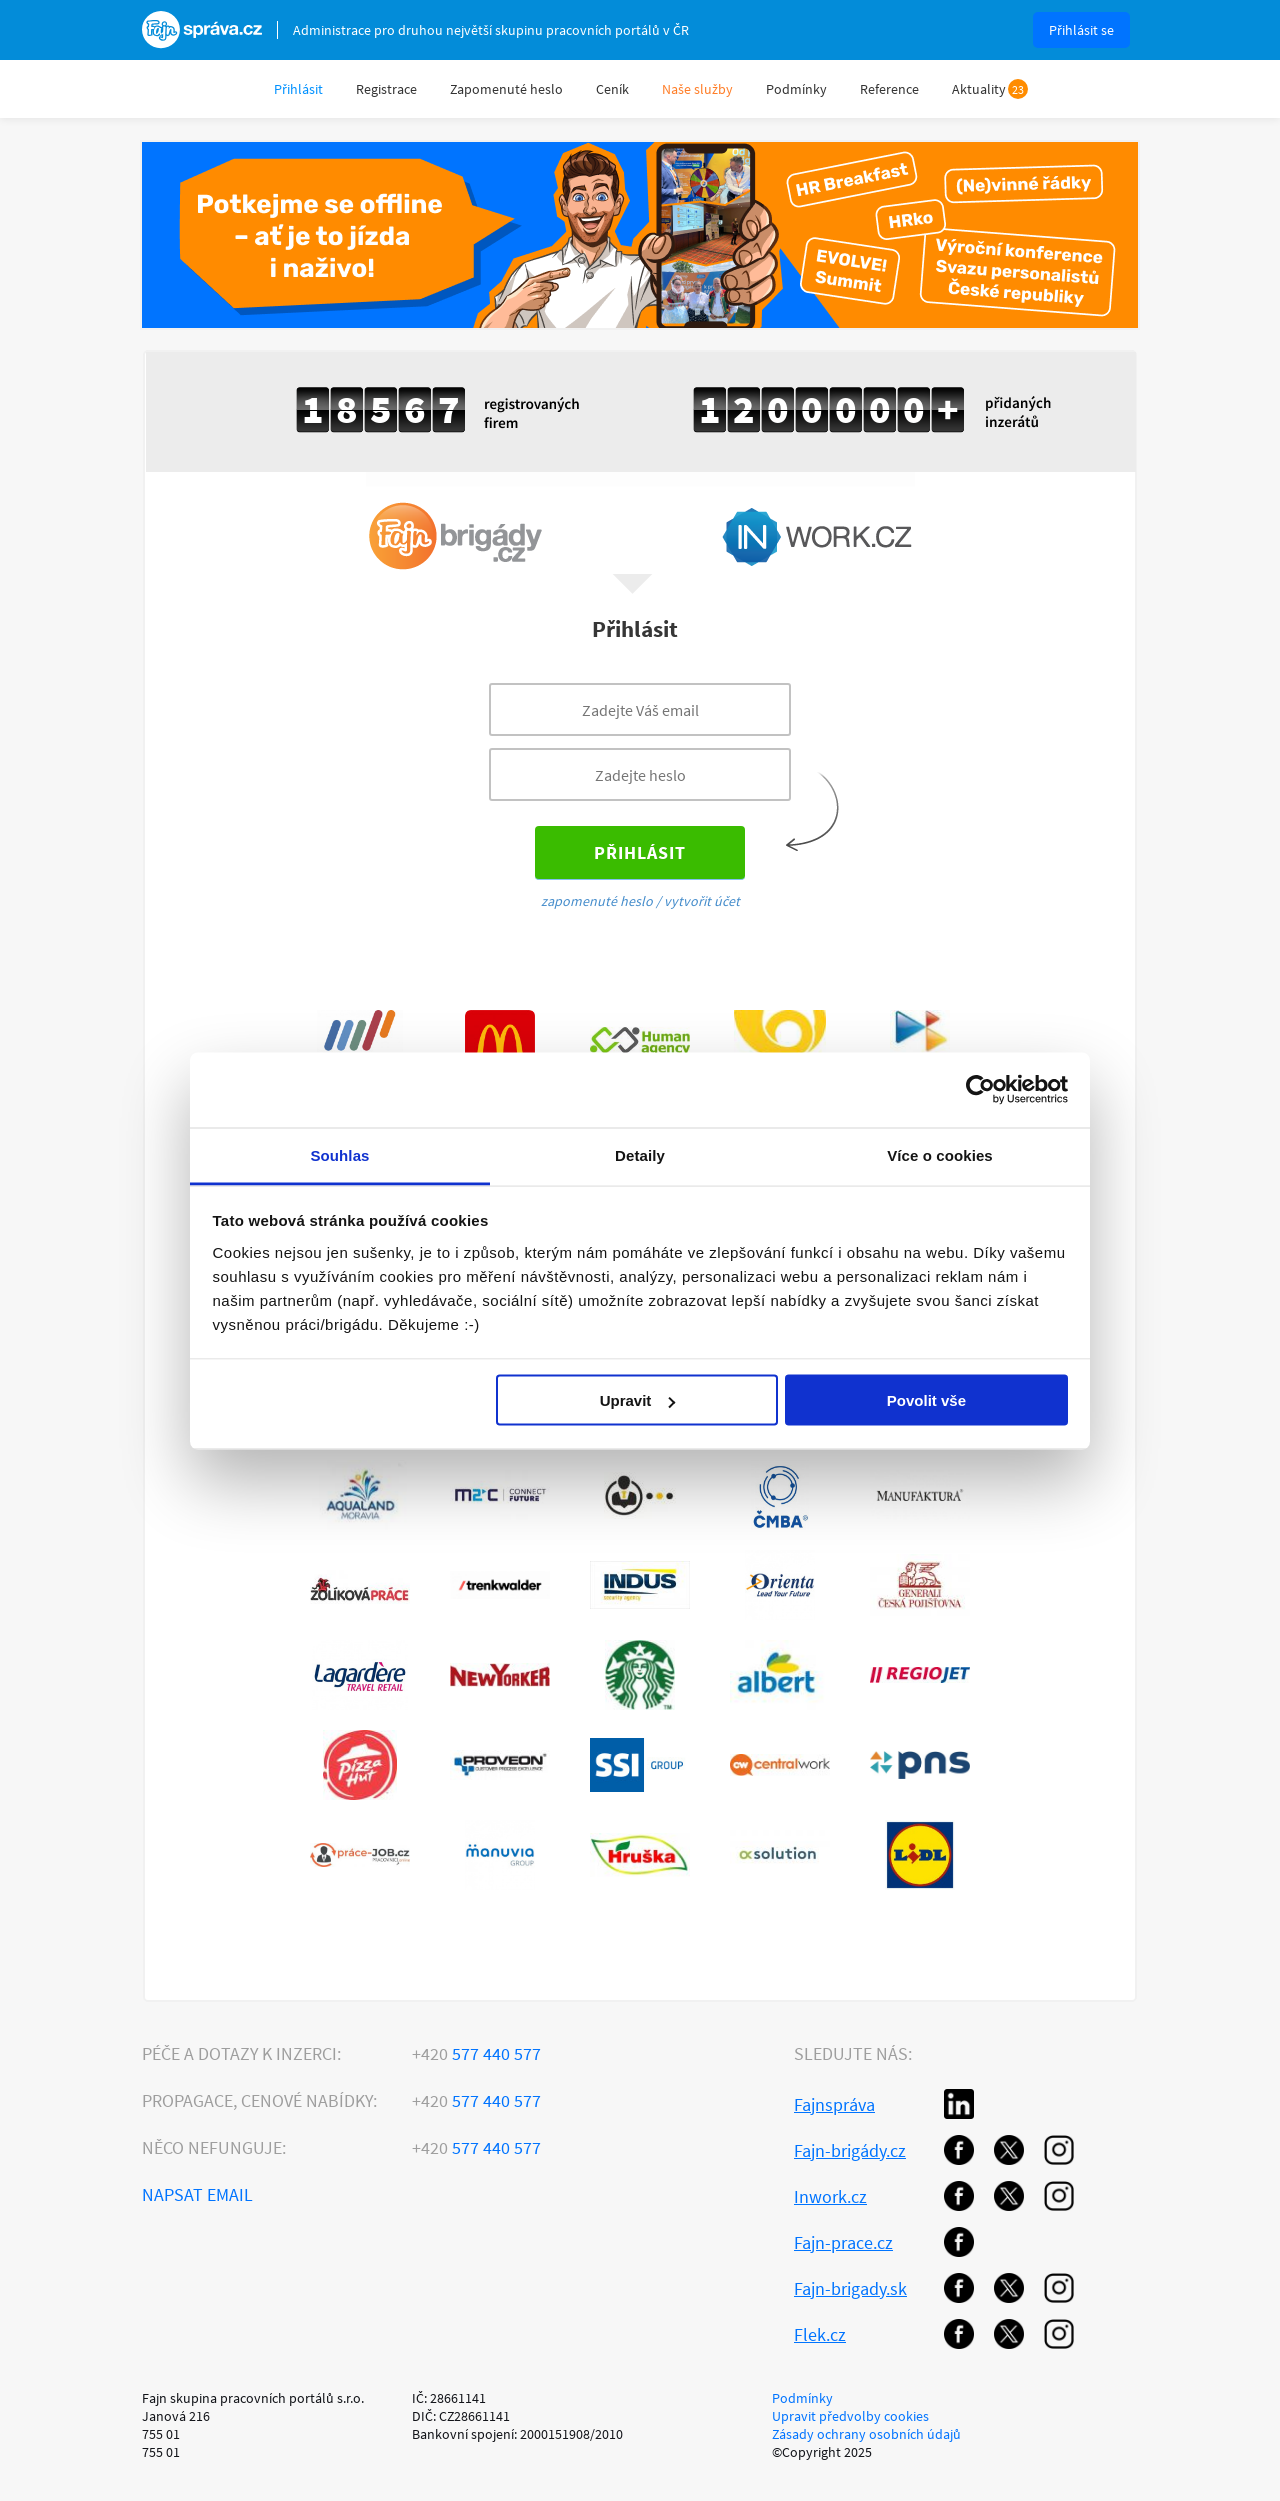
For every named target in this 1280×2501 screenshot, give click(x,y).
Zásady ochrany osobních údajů (866, 2434)
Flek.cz (820, 2334)
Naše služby (697, 89)
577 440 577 (476, 2053)
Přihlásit (298, 89)
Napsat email (197, 2194)
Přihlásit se (1081, 30)
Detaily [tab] (640, 1154)
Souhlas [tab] (339, 1154)
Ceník (612, 89)
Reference (889, 89)
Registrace (386, 89)
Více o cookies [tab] (940, 1154)
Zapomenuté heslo (506, 89)
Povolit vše (926, 1400)
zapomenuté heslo (597, 901)
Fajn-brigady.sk (850, 2288)
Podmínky (796, 89)
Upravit (638, 1400)
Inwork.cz (830, 2196)
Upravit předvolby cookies (850, 2416)
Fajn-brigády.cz (850, 2150)
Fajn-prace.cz (843, 2242)
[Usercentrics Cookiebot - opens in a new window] (980, 1090)
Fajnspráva (834, 2104)
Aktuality (979, 89)
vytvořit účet (702, 901)
